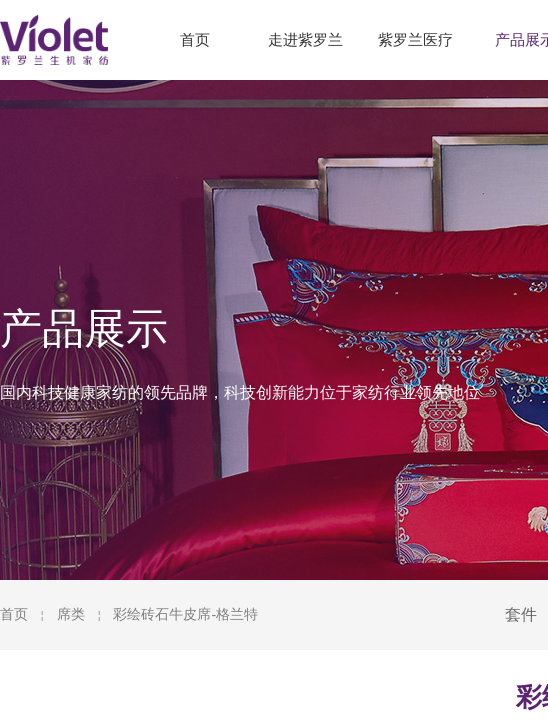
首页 (14, 614)
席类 (71, 614)
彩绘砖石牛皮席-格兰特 (185, 614)
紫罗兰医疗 (415, 40)
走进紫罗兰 (305, 40)
